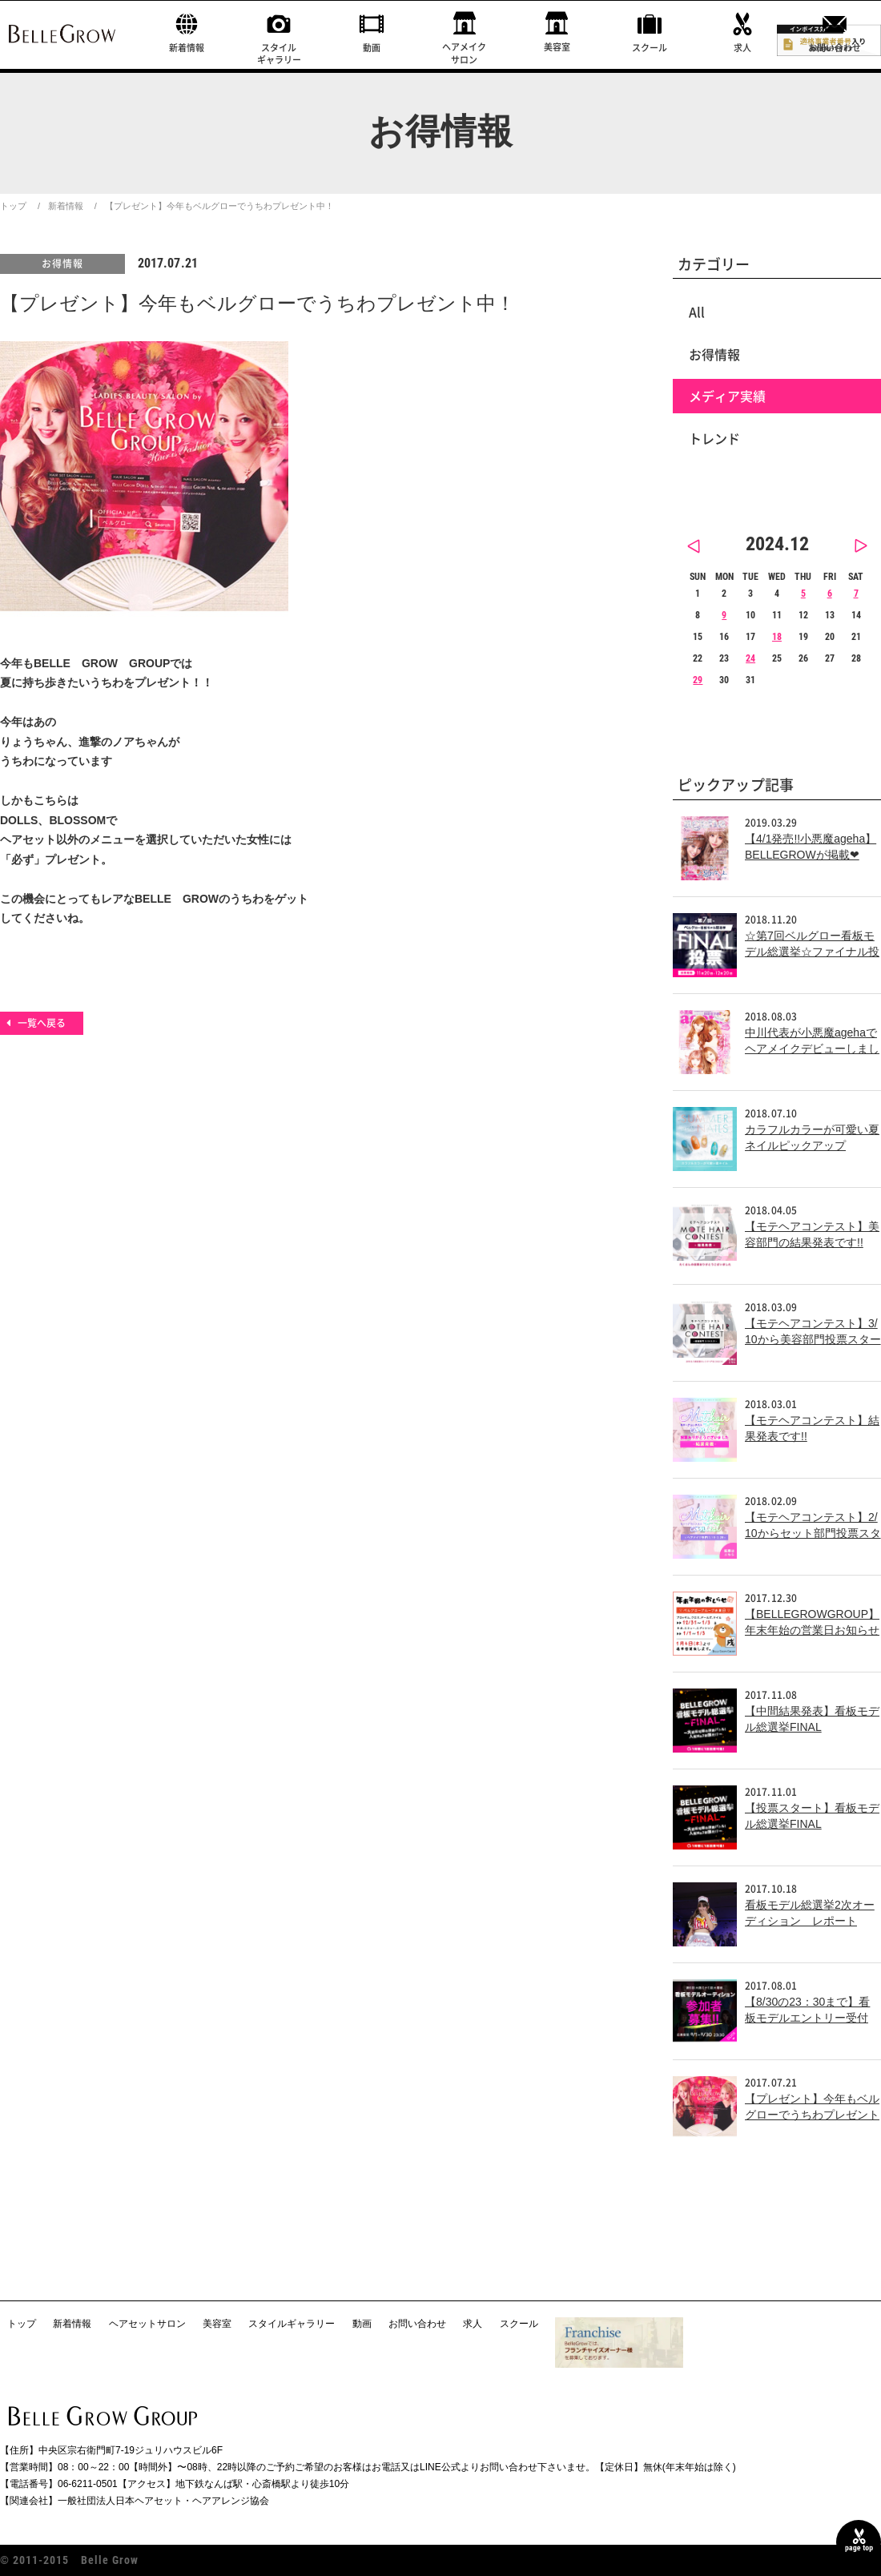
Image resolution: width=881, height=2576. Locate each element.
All (697, 311)
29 (697, 680)
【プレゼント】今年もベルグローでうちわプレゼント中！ (812, 2114)
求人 (742, 47)
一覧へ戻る (42, 1023)
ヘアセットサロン (147, 2323)
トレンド (714, 438)
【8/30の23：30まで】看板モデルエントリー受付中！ (807, 2017)
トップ (13, 206)
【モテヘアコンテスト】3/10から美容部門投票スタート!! (813, 1339)
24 (750, 658)
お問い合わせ (834, 47)
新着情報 (186, 47)
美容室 (557, 47)
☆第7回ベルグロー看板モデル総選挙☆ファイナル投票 (812, 951)
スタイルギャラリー (279, 53)
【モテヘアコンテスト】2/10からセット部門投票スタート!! (813, 1533)
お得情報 (62, 263)
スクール (649, 47)
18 (777, 636)
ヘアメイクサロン (464, 53)
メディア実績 (727, 395)
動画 (371, 47)
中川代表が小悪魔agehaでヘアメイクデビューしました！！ (812, 1048)
